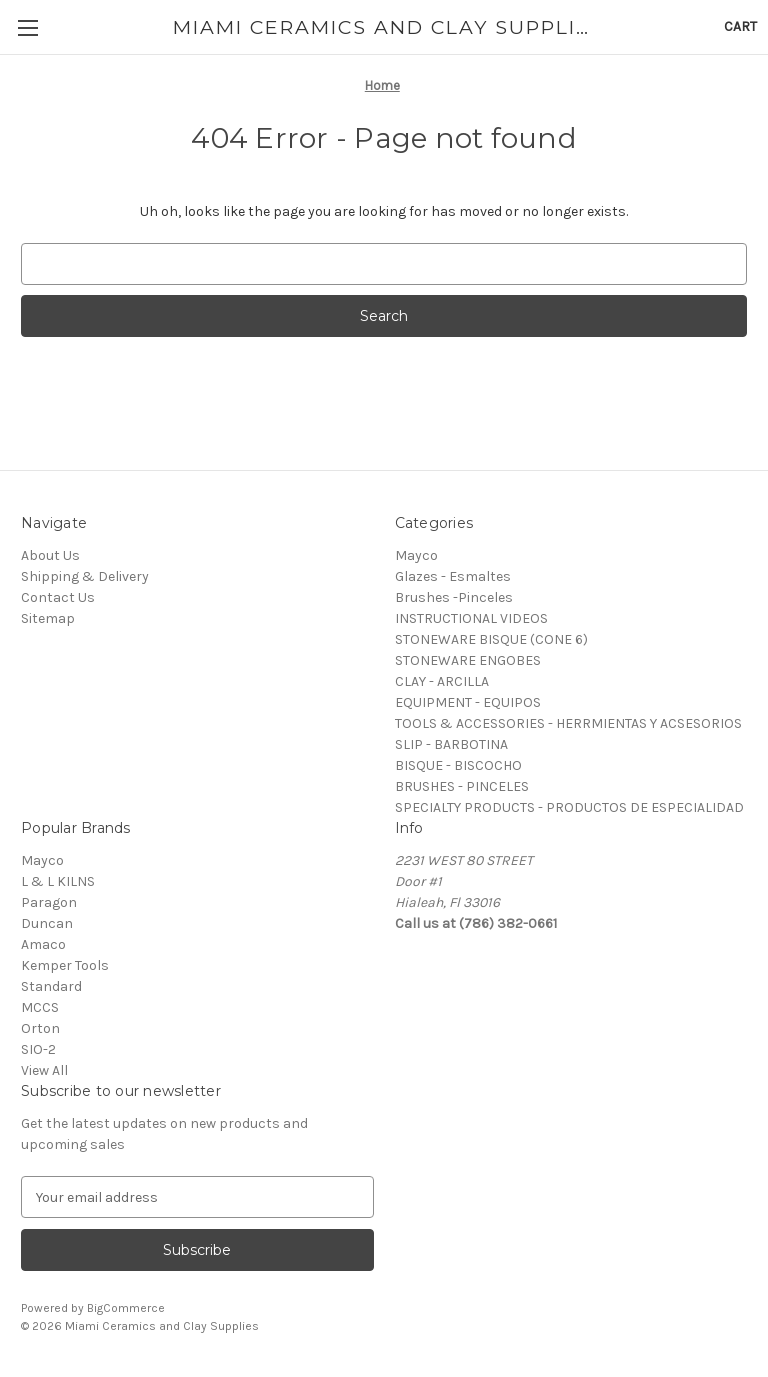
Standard (51, 986)
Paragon (49, 902)
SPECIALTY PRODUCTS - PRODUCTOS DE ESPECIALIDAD (569, 807)
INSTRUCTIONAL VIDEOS (471, 618)
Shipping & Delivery (85, 576)
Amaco (43, 944)
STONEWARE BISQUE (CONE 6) (491, 639)
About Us (50, 555)
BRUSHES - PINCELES (462, 786)
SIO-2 (38, 1049)
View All (44, 1070)
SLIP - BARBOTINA (451, 744)
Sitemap (48, 618)
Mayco (416, 555)
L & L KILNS (58, 881)
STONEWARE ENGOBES (468, 660)
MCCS (40, 1007)
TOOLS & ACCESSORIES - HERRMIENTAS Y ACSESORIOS (568, 723)
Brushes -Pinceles (454, 597)
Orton (40, 1028)
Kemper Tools (65, 965)
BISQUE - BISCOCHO (458, 765)
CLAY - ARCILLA (442, 681)
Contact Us (58, 597)
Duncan (47, 923)
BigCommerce (126, 1308)
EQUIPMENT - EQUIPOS (468, 702)
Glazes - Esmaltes (453, 576)
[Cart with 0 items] (740, 26)
